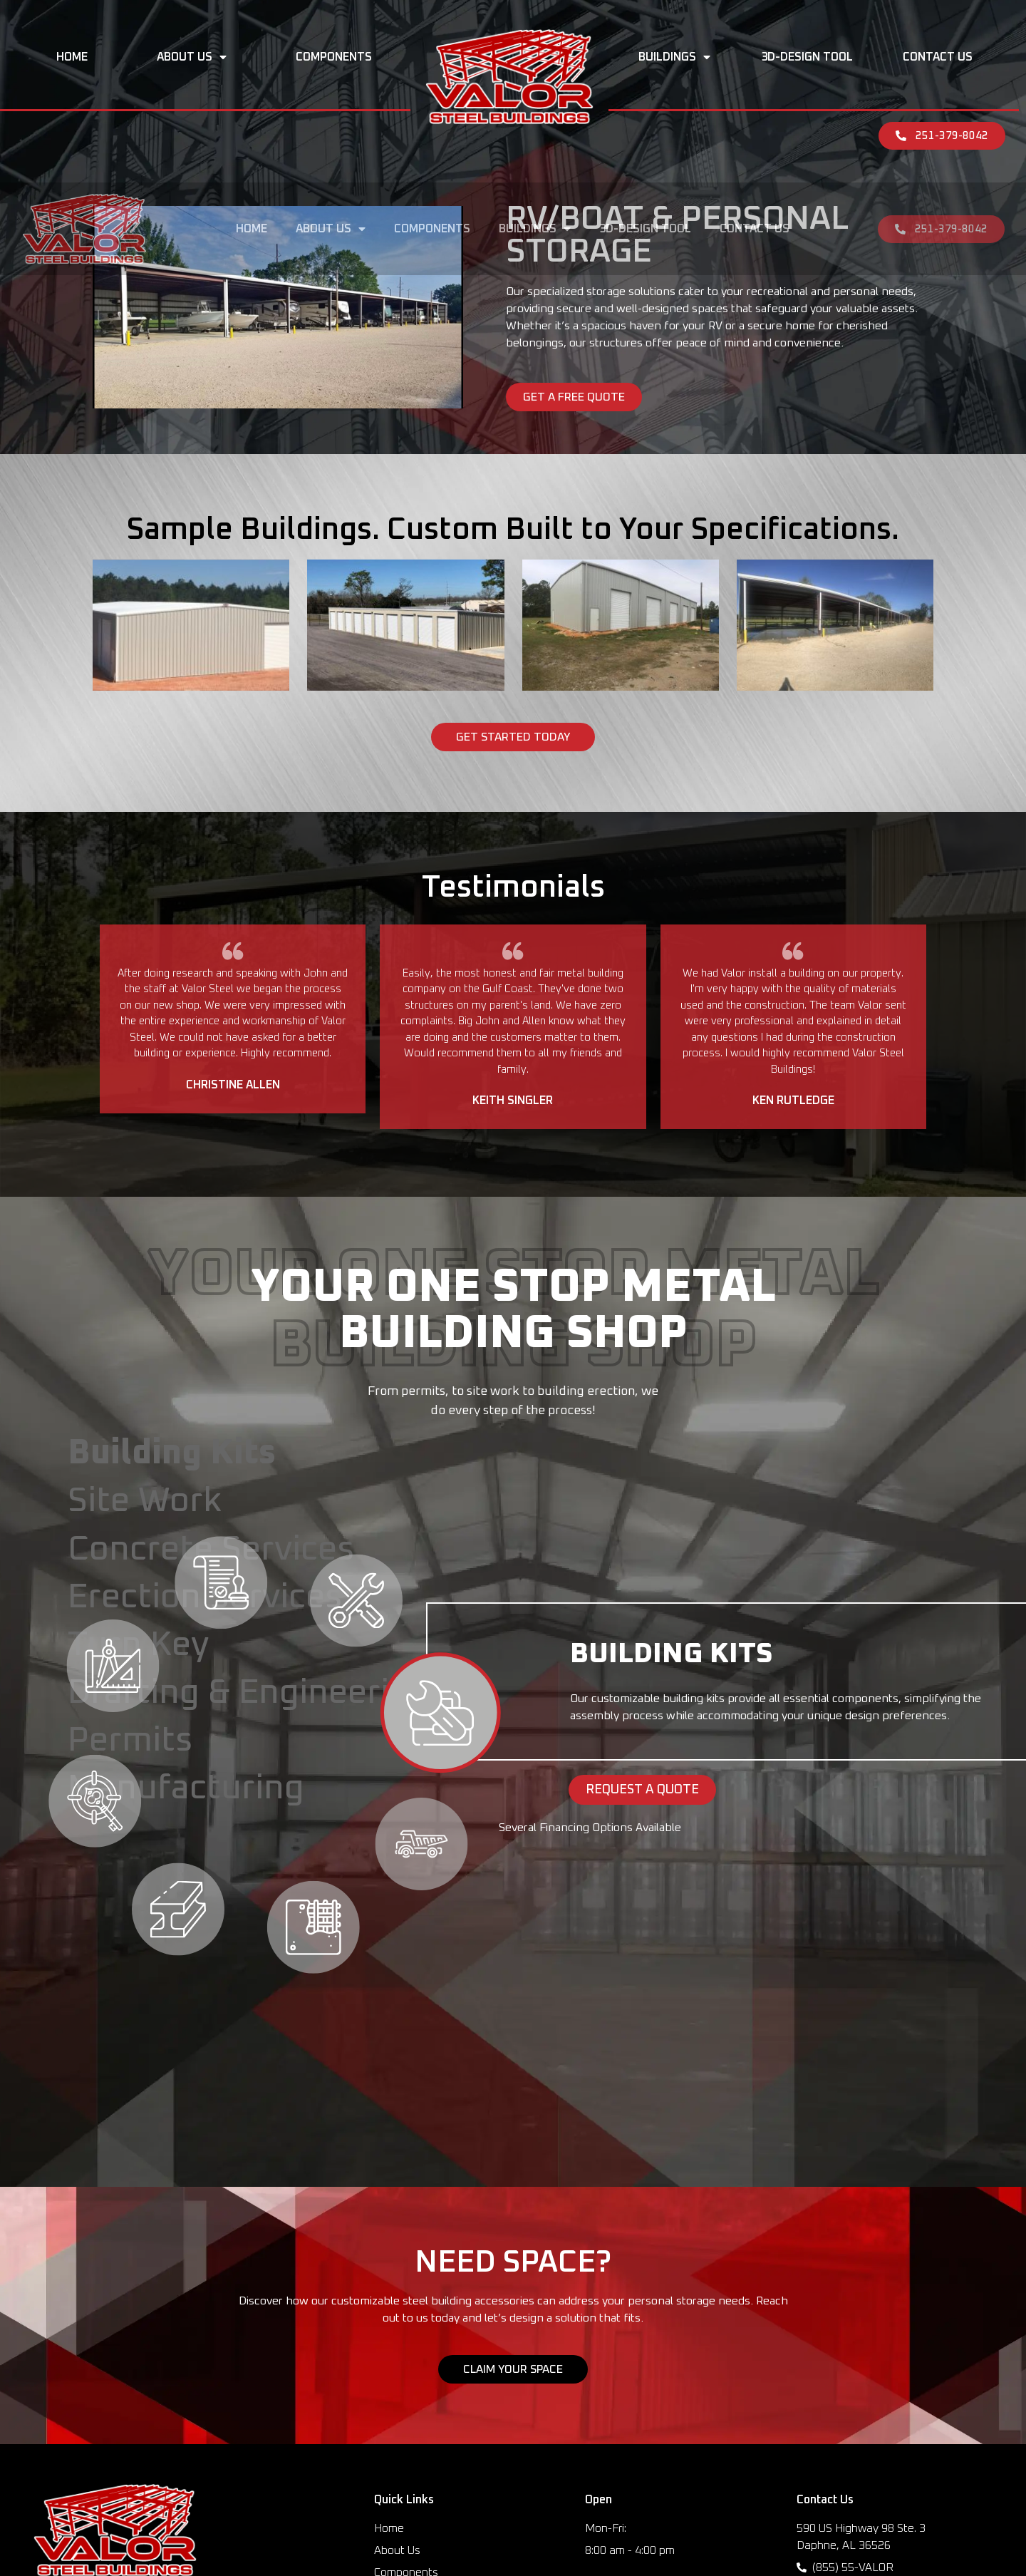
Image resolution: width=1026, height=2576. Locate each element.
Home (72, 57)
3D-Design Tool (807, 57)
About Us (192, 57)
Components (334, 57)
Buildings (674, 57)
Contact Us (938, 57)
